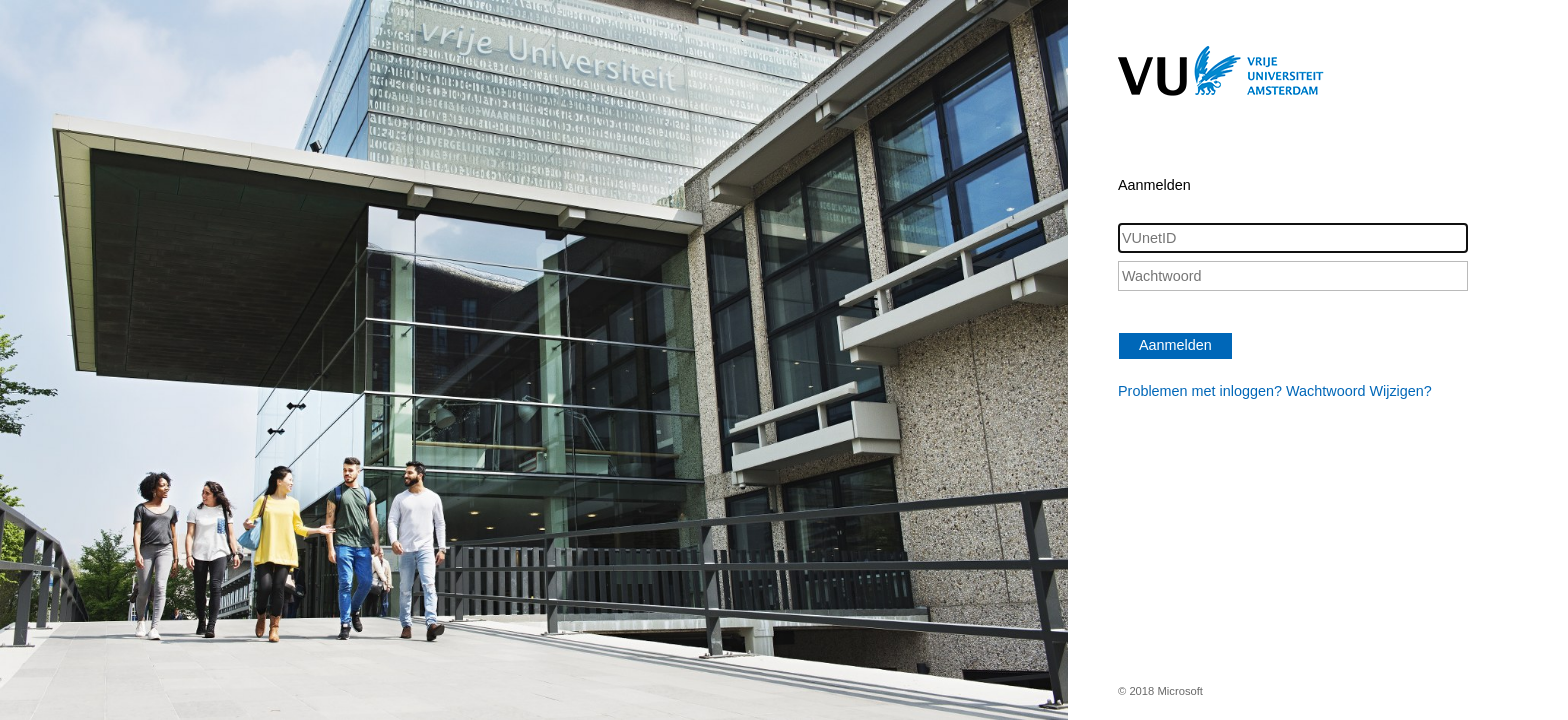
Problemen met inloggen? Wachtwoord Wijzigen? (1275, 391)
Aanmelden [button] (1175, 345)
